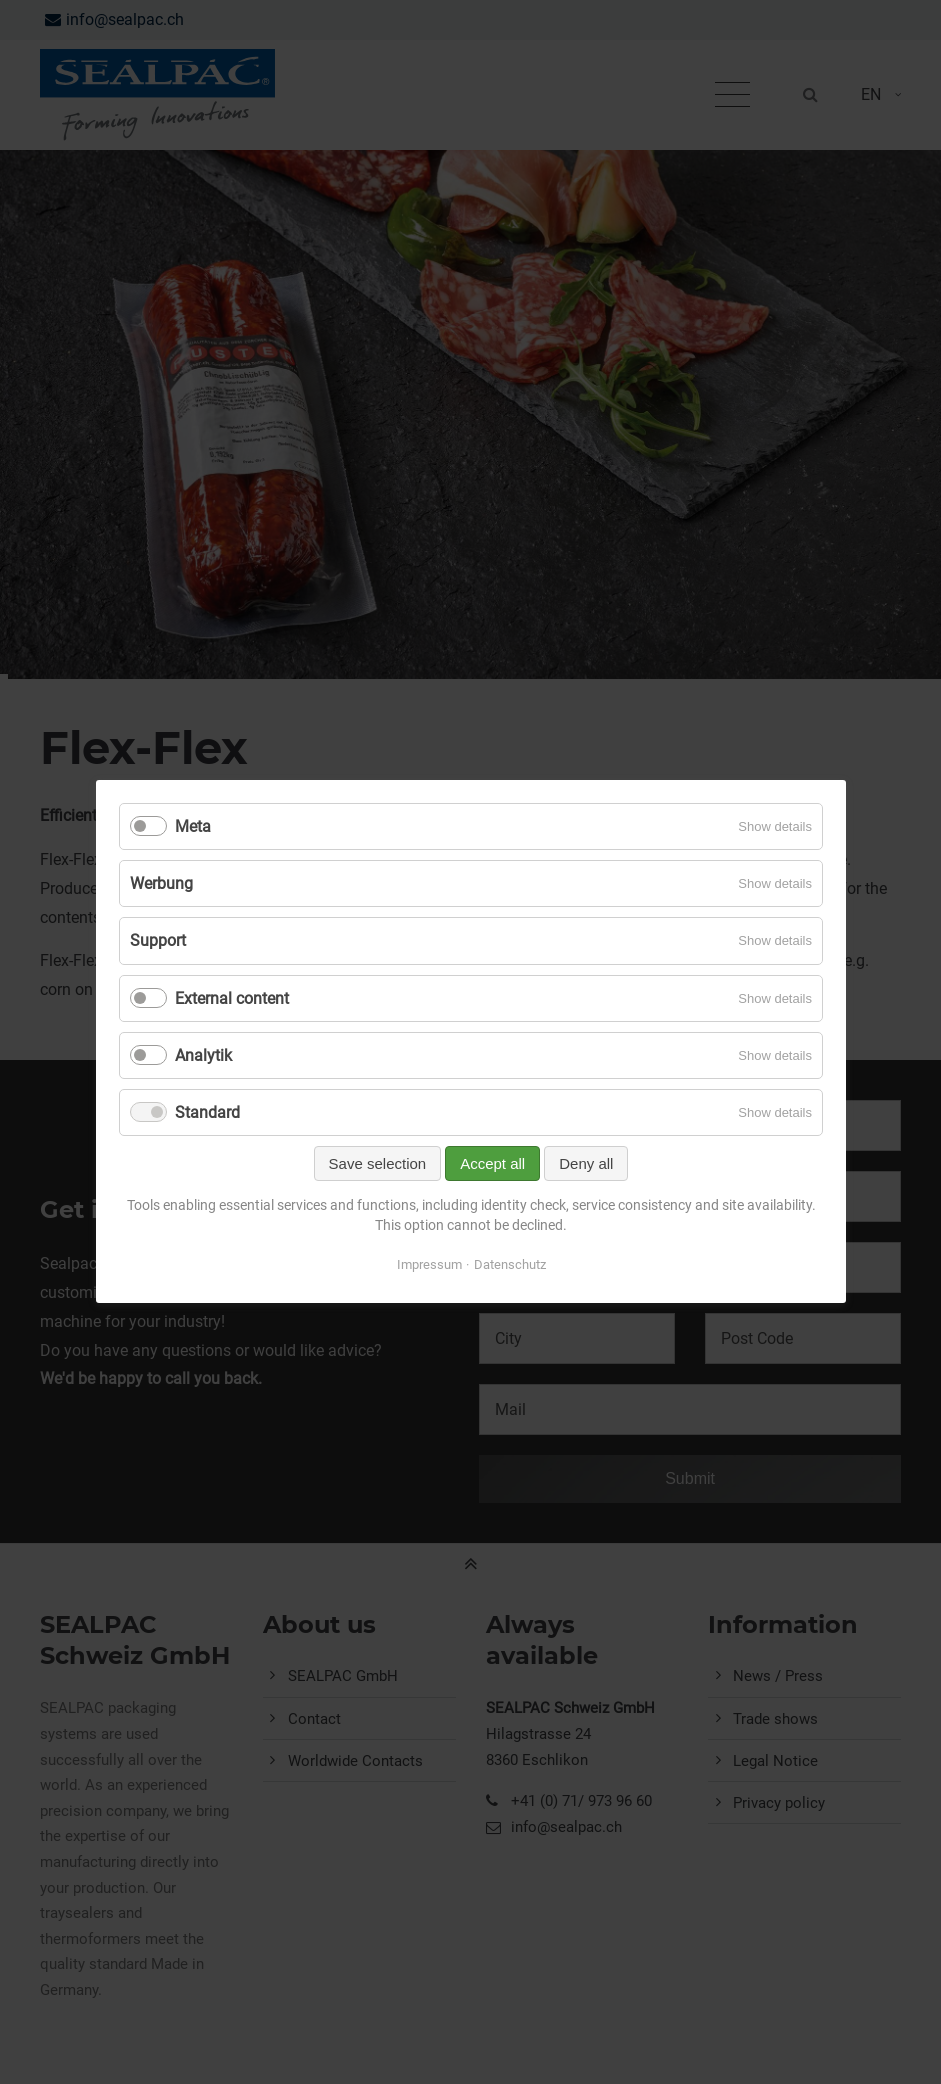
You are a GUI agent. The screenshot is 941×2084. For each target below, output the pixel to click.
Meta (193, 826)
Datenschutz (509, 1265)
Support (158, 941)
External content (232, 998)
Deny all (586, 1164)
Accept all (492, 1164)
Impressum (428, 1265)
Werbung (161, 884)
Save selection (377, 1164)
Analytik (203, 1055)
